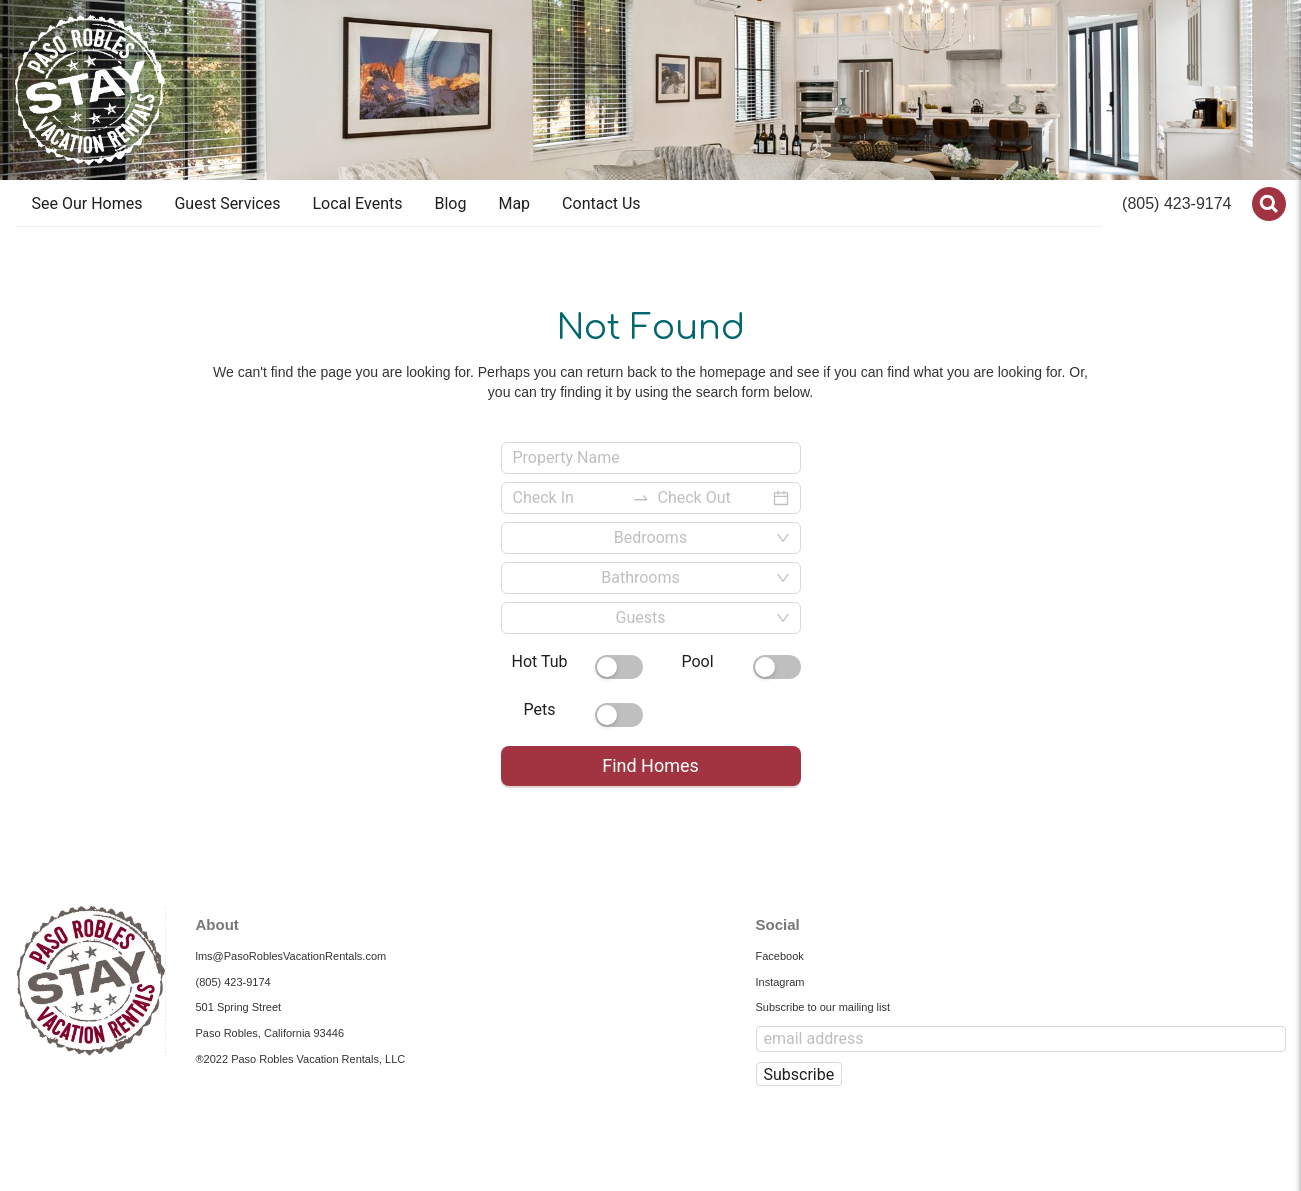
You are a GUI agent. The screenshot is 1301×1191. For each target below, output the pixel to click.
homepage (733, 372)
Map (514, 203)
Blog (450, 203)
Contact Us (601, 203)
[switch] (619, 667)
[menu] (559, 204)
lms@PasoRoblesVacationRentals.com (291, 956)
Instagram (780, 982)
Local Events (357, 203)
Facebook (780, 956)
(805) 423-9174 (1176, 203)
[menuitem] (87, 204)
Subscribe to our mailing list (823, 1007)
